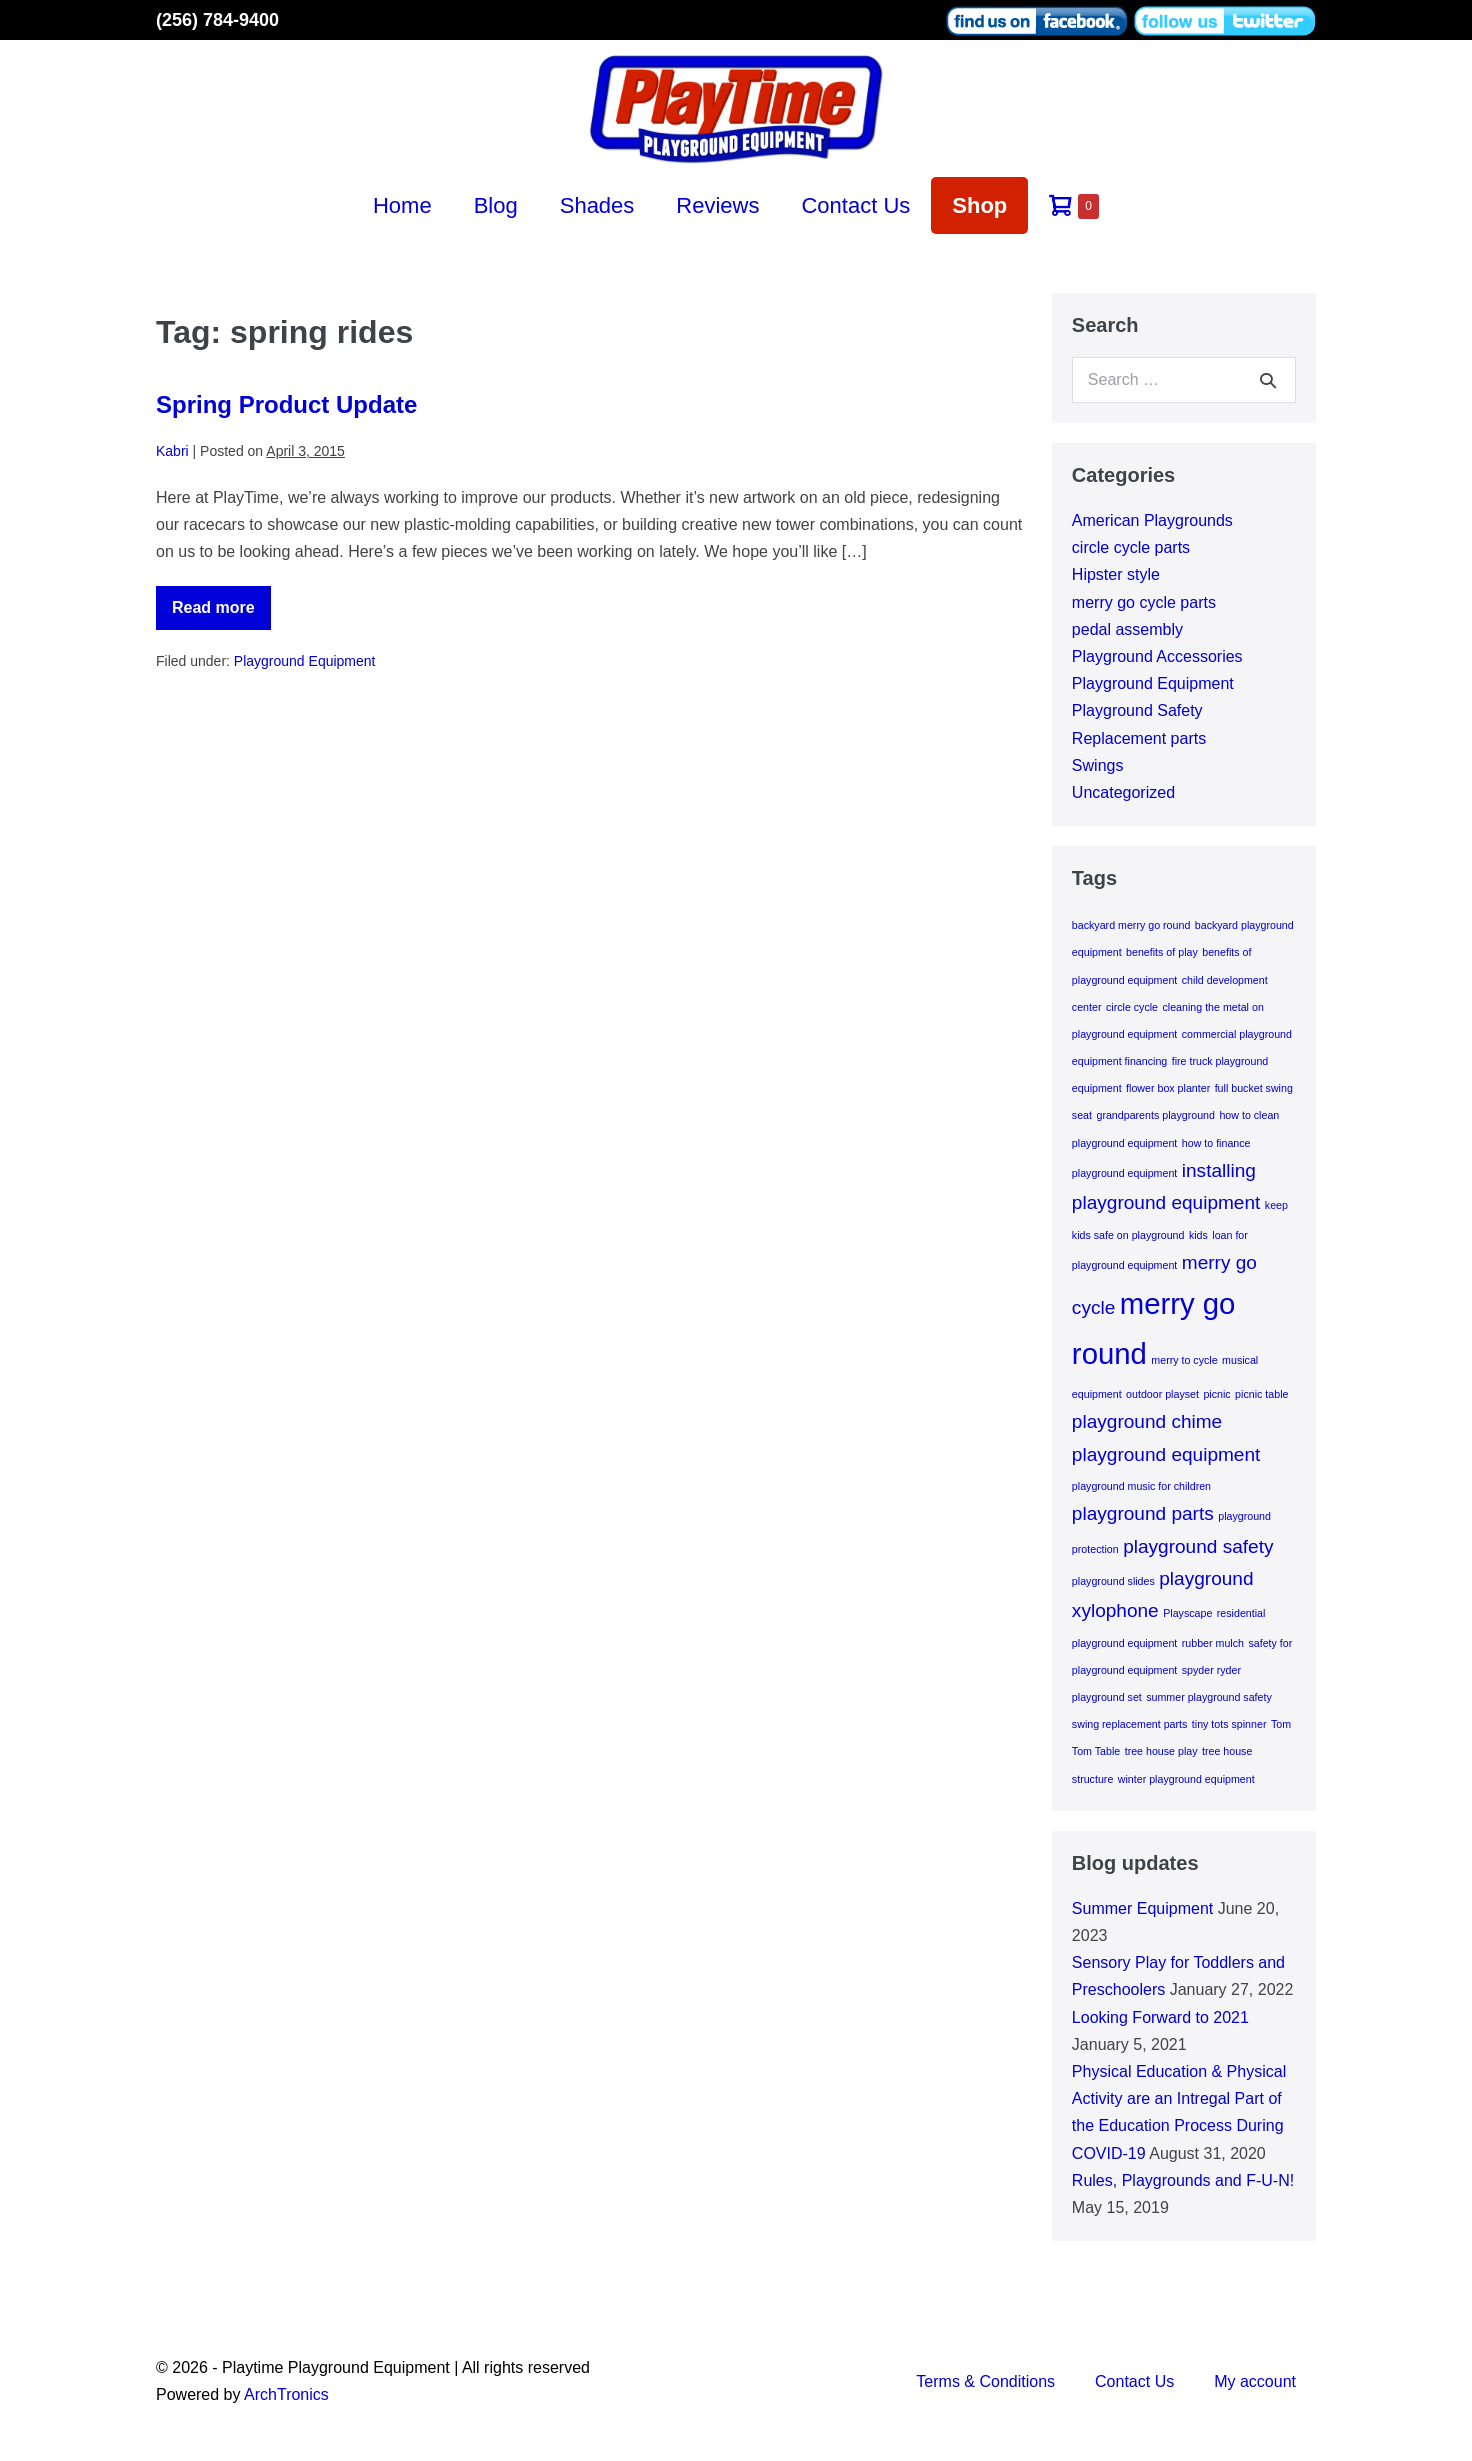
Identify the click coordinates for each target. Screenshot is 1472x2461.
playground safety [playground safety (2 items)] (1198, 1546)
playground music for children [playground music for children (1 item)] (1141, 1486)
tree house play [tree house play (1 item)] (1161, 1751)
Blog (496, 205)
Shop (979, 205)
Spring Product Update (286, 404)
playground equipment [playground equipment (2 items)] (1166, 1454)
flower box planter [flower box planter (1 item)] (1168, 1088)
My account (1255, 2381)
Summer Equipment (1142, 1908)
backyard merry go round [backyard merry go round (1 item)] (1131, 925)
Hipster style (1116, 574)
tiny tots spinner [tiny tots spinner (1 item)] (1229, 1724)
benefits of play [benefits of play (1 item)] (1162, 952)
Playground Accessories (1157, 656)
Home (402, 205)
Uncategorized (1123, 792)
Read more (221, 614)
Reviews (717, 205)
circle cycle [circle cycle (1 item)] (1132, 1007)
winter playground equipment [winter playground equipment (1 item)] (1186, 1779)
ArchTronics (286, 2394)
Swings (1098, 765)
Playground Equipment (305, 661)
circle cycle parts (1131, 547)
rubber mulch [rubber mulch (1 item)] (1213, 1643)
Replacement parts (1139, 738)
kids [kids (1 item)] (1198, 1235)
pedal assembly (1127, 629)
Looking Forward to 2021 (1160, 2017)
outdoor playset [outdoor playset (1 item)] (1162, 1394)
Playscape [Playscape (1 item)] (1187, 1613)
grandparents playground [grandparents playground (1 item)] (1155, 1115)
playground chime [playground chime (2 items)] (1147, 1421)
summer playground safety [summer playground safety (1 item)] (1209, 1697)
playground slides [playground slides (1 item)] (1113, 1581)
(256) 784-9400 (217, 20)
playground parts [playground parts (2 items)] (1143, 1513)
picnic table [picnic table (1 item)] (1261, 1394)
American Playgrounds (1152, 520)
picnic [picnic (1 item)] (1216, 1394)
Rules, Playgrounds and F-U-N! (1183, 2180)
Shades (597, 205)
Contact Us (855, 205)
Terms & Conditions (985, 2381)
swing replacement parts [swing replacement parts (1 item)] (1130, 1724)
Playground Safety (1137, 710)
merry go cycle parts (1144, 602)
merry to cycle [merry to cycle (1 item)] (1184, 1360)
